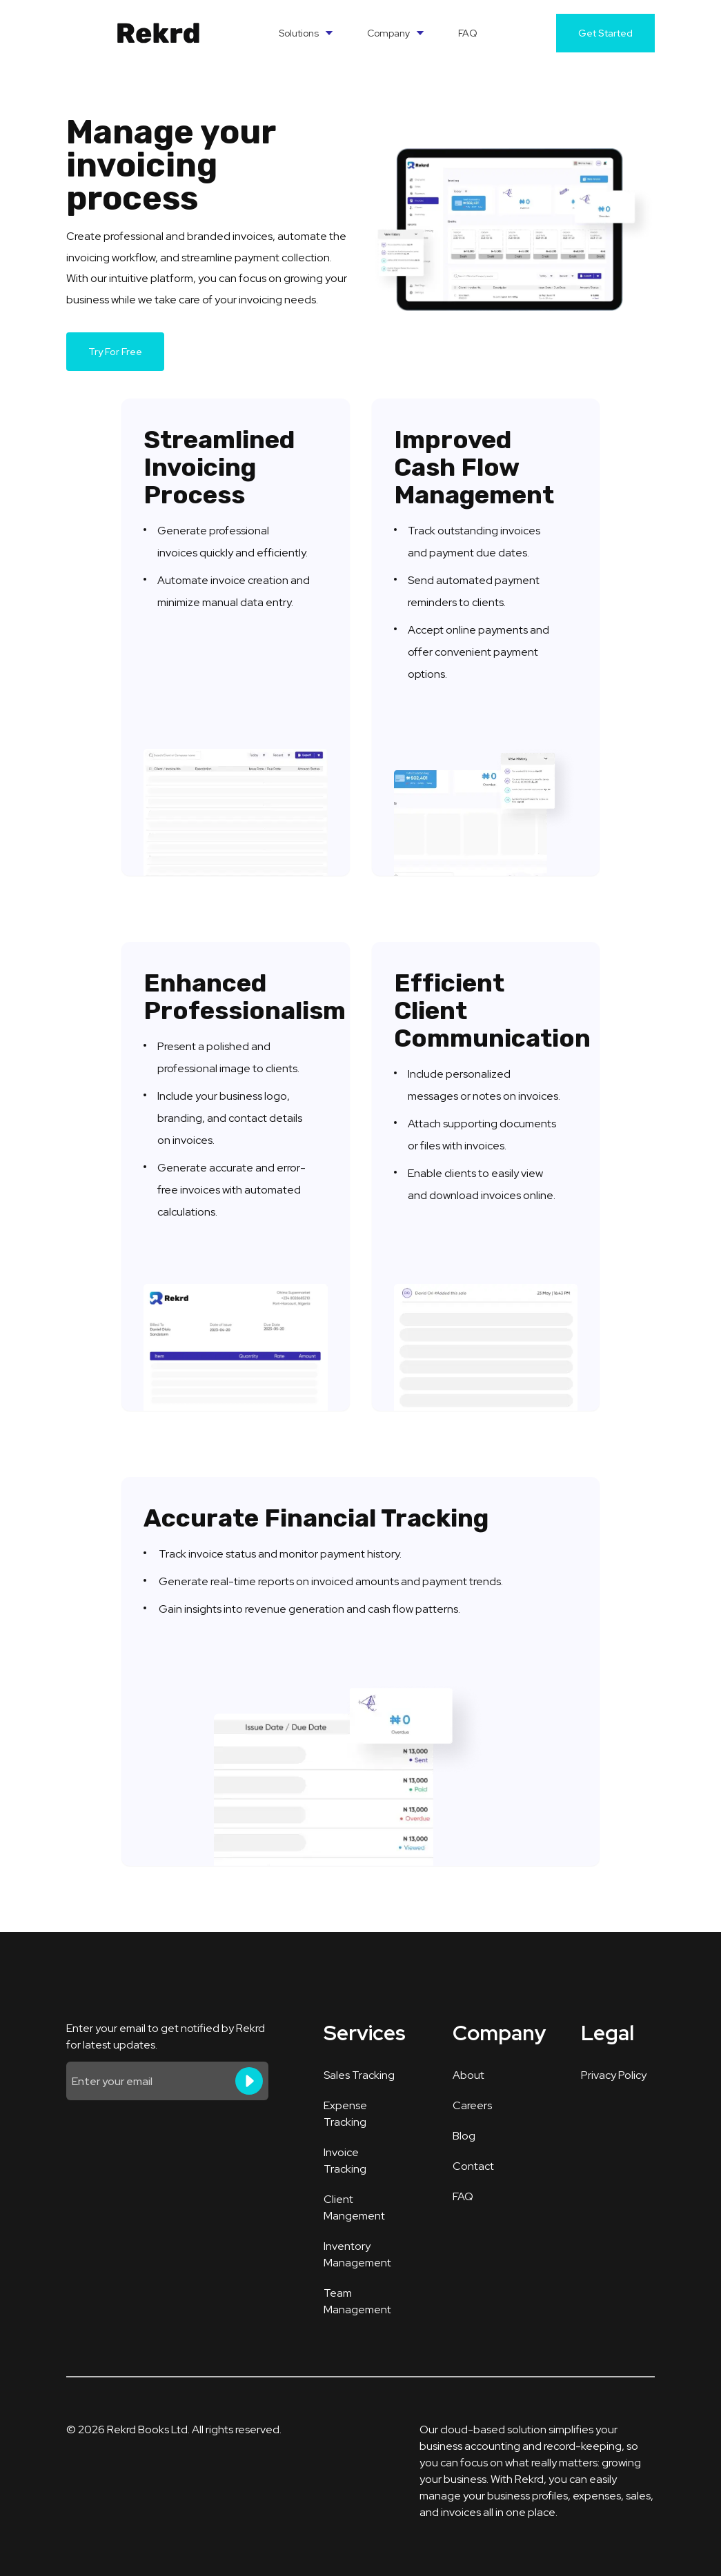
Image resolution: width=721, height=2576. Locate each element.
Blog (464, 2136)
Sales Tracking (359, 2075)
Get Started (605, 33)
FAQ (467, 33)
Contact (473, 2166)
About (468, 2075)
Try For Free (115, 351)
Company (396, 33)
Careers (472, 2105)
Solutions (306, 33)
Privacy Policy (613, 2075)
